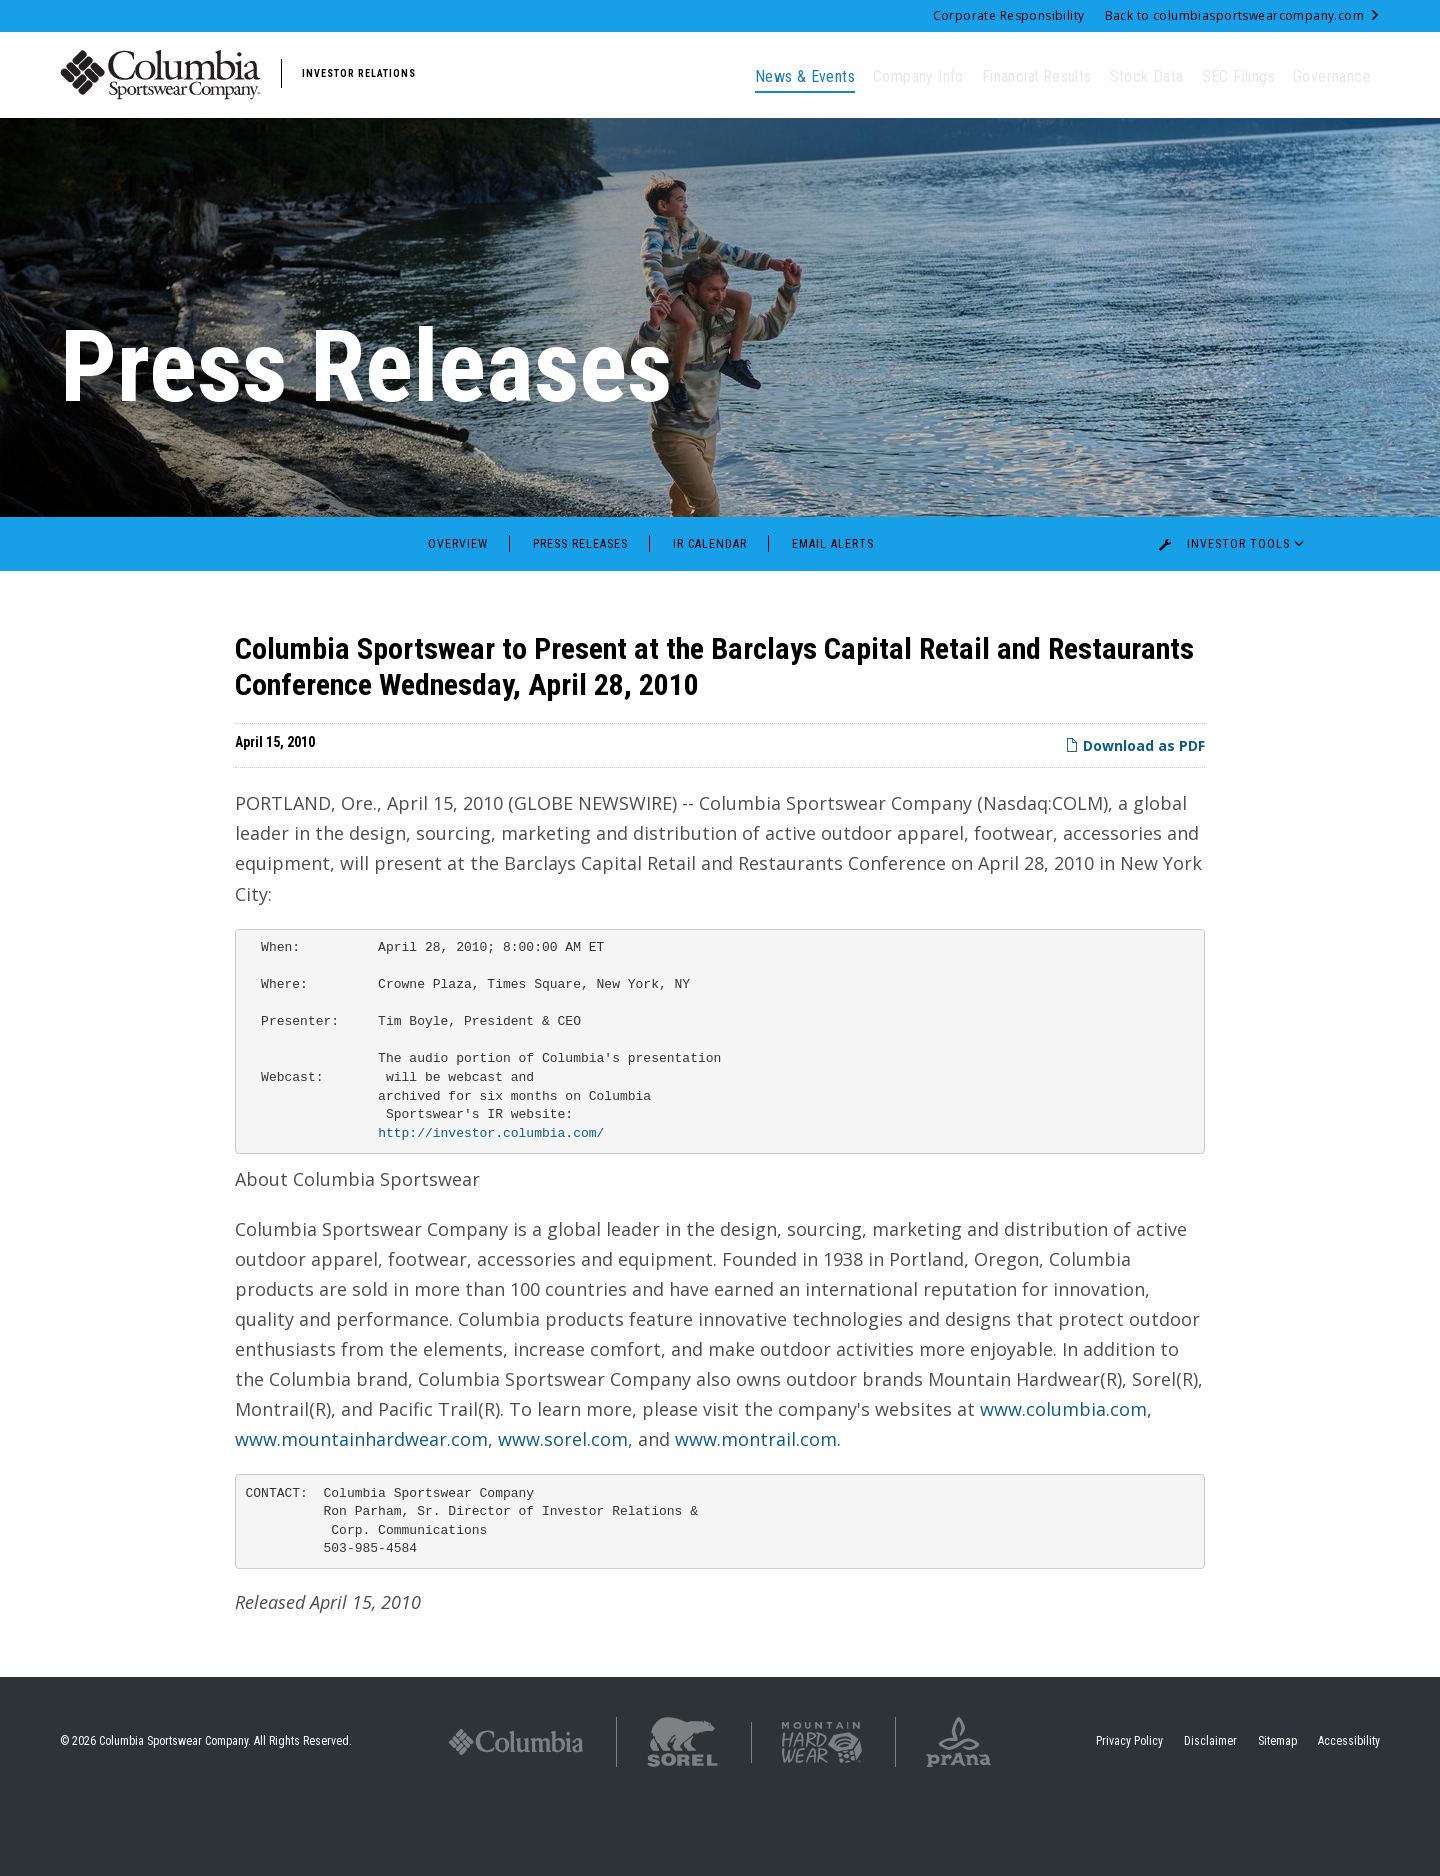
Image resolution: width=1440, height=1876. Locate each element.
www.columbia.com (1063, 1478)
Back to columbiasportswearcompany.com (1242, 15)
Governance (1332, 76)
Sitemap (1277, 1810)
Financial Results (1037, 76)
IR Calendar (710, 613)
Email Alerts (833, 613)
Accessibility (1349, 1810)
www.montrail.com (756, 1508)
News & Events (805, 76)
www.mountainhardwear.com (361, 1508)
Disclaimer (1210, 1810)
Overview (458, 613)
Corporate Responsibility (1009, 15)
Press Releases (580, 613)
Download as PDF (1135, 814)
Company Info (918, 76)
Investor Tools (1236, 613)
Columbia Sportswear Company (173, 1810)
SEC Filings (1238, 76)
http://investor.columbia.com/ (491, 1202)
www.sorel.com (563, 1508)
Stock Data (1147, 76)
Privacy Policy (1129, 1810)
